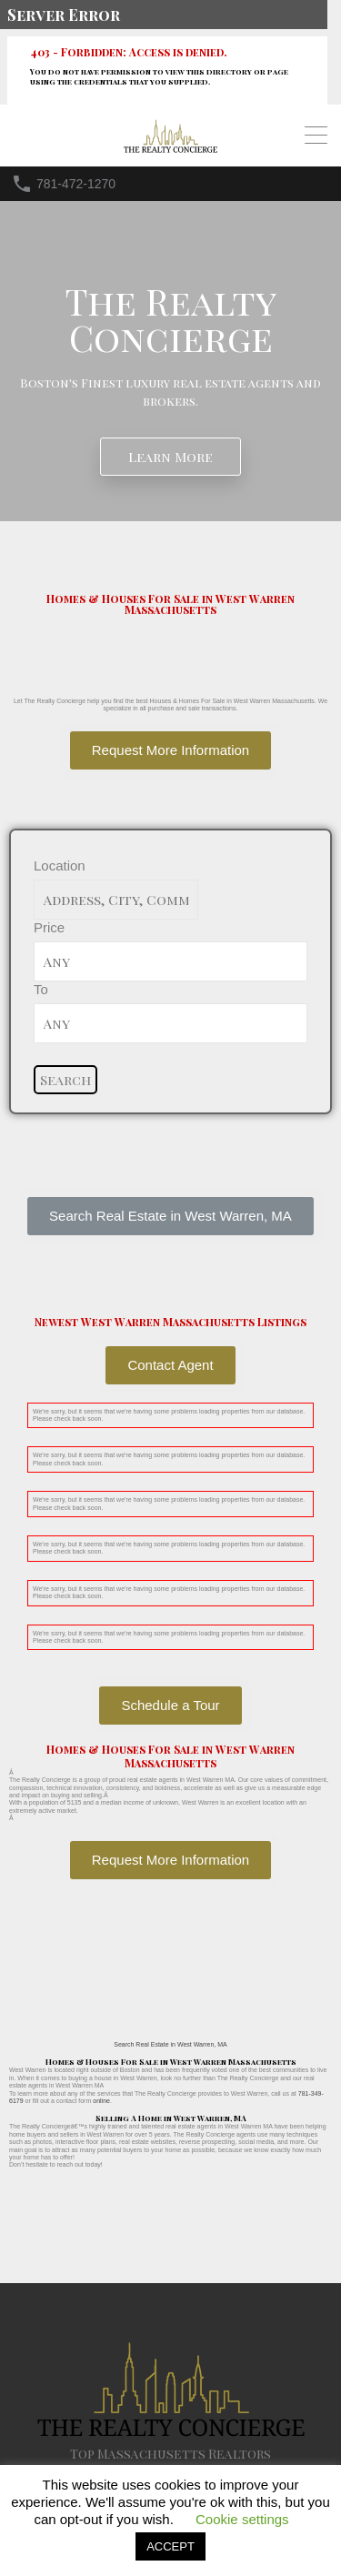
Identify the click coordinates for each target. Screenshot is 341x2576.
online (101, 2101)
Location (59, 865)
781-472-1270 (75, 183)
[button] (170, 1216)
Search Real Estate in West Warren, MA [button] (170, 2044)
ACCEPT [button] (170, 2546)
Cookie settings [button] (242, 2519)
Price (49, 927)
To (41, 989)
